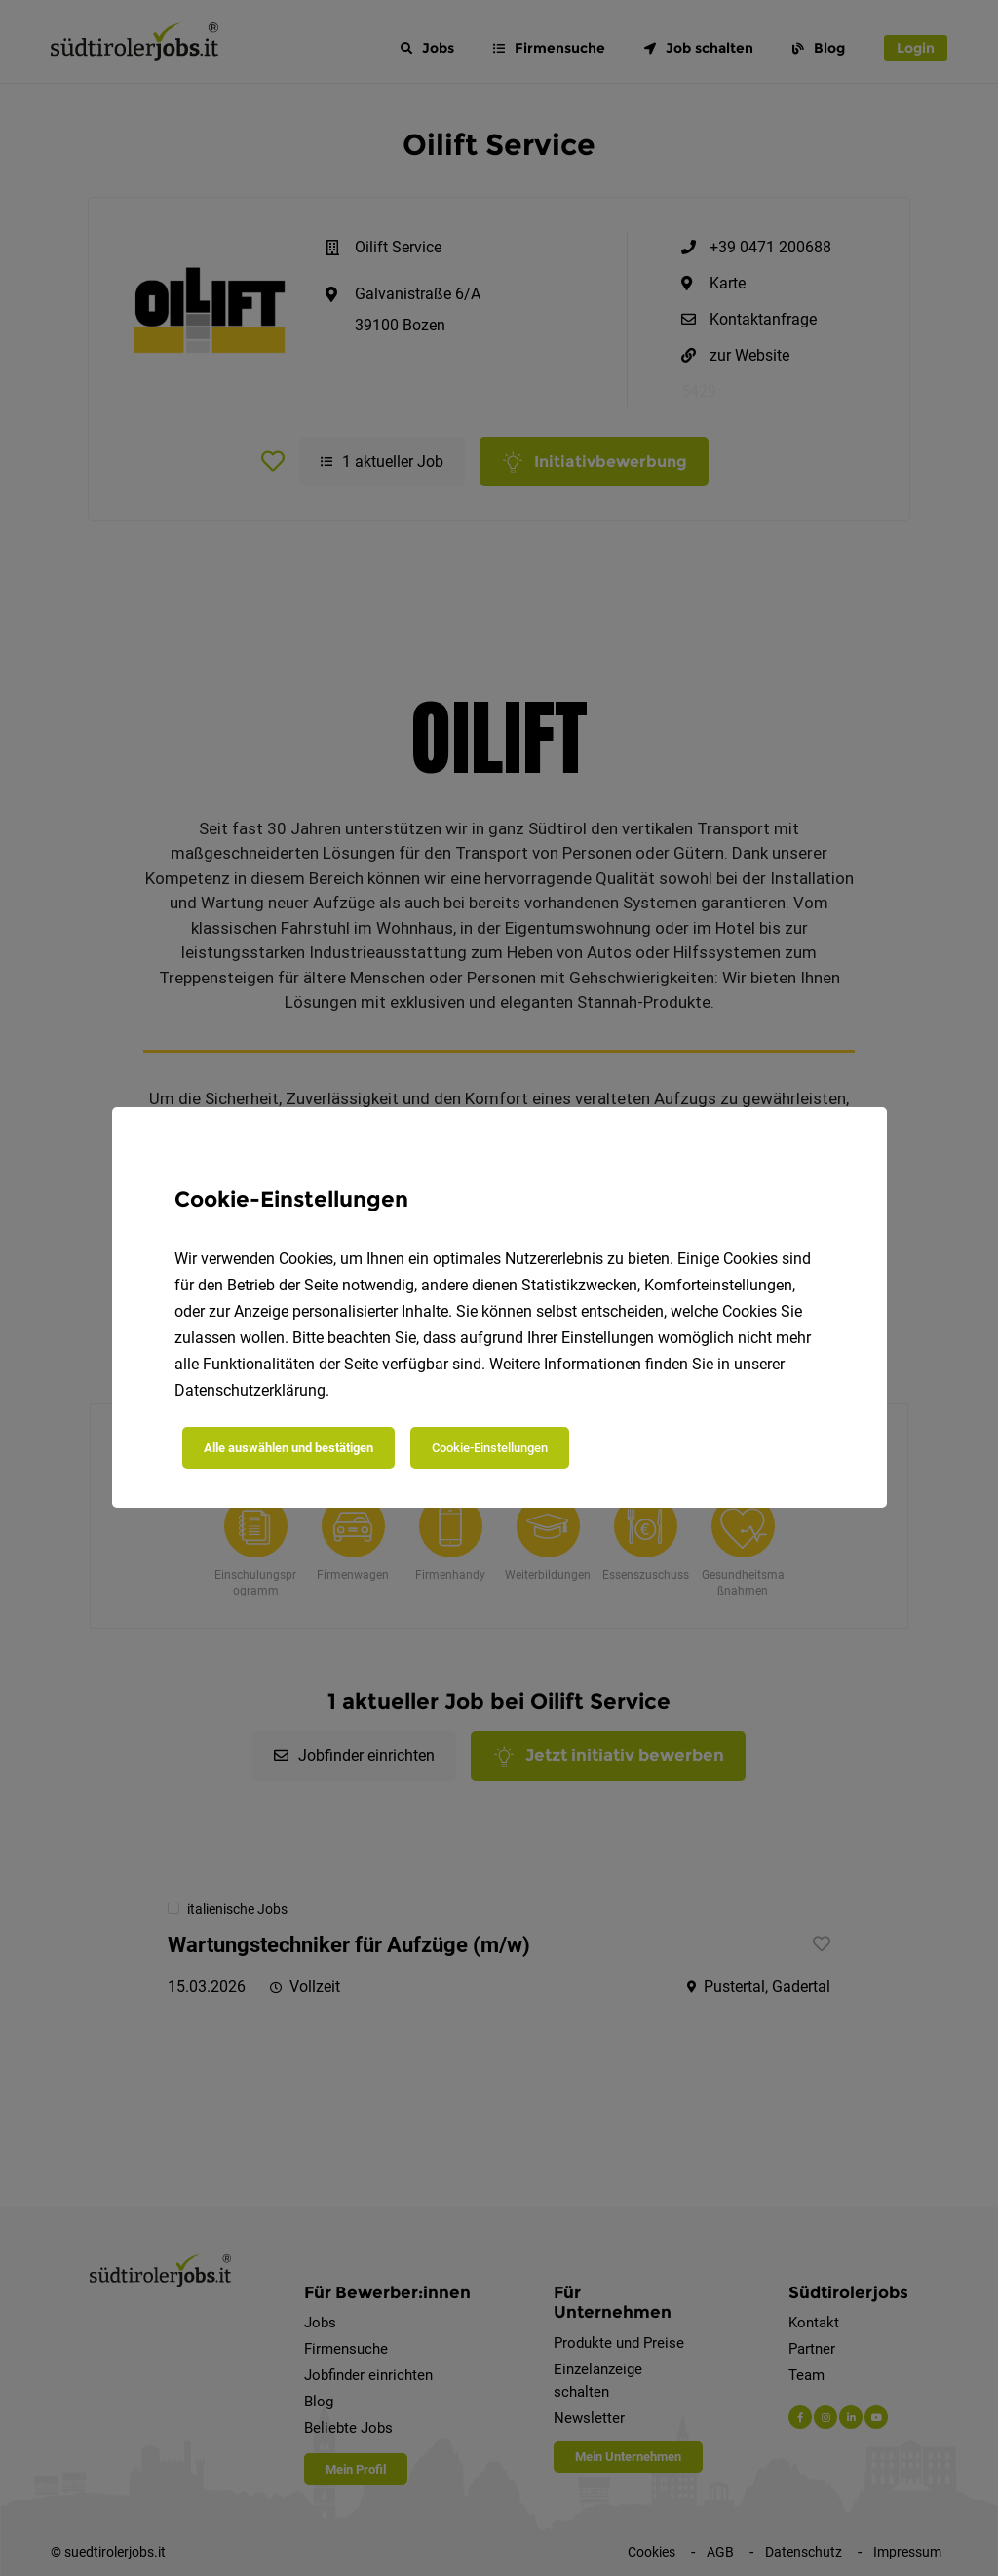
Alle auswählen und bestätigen (288, 1448)
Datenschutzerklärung (250, 1390)
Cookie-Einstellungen (490, 1448)
